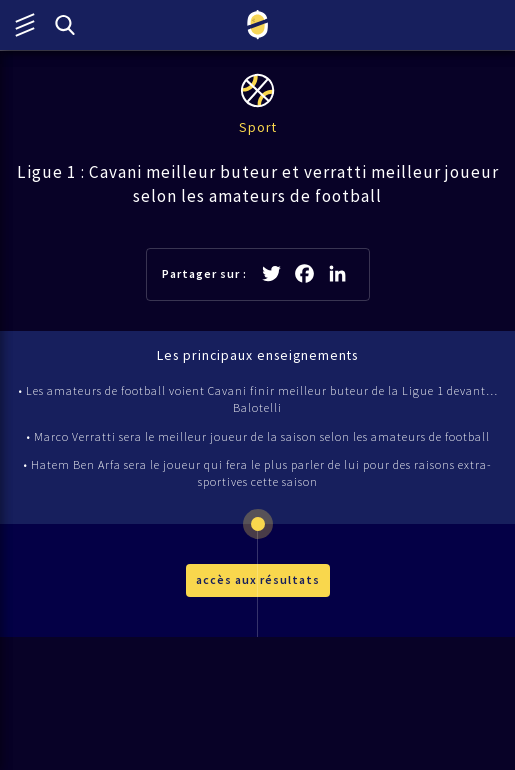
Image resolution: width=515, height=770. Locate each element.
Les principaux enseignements (257, 355)
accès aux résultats (258, 579)
